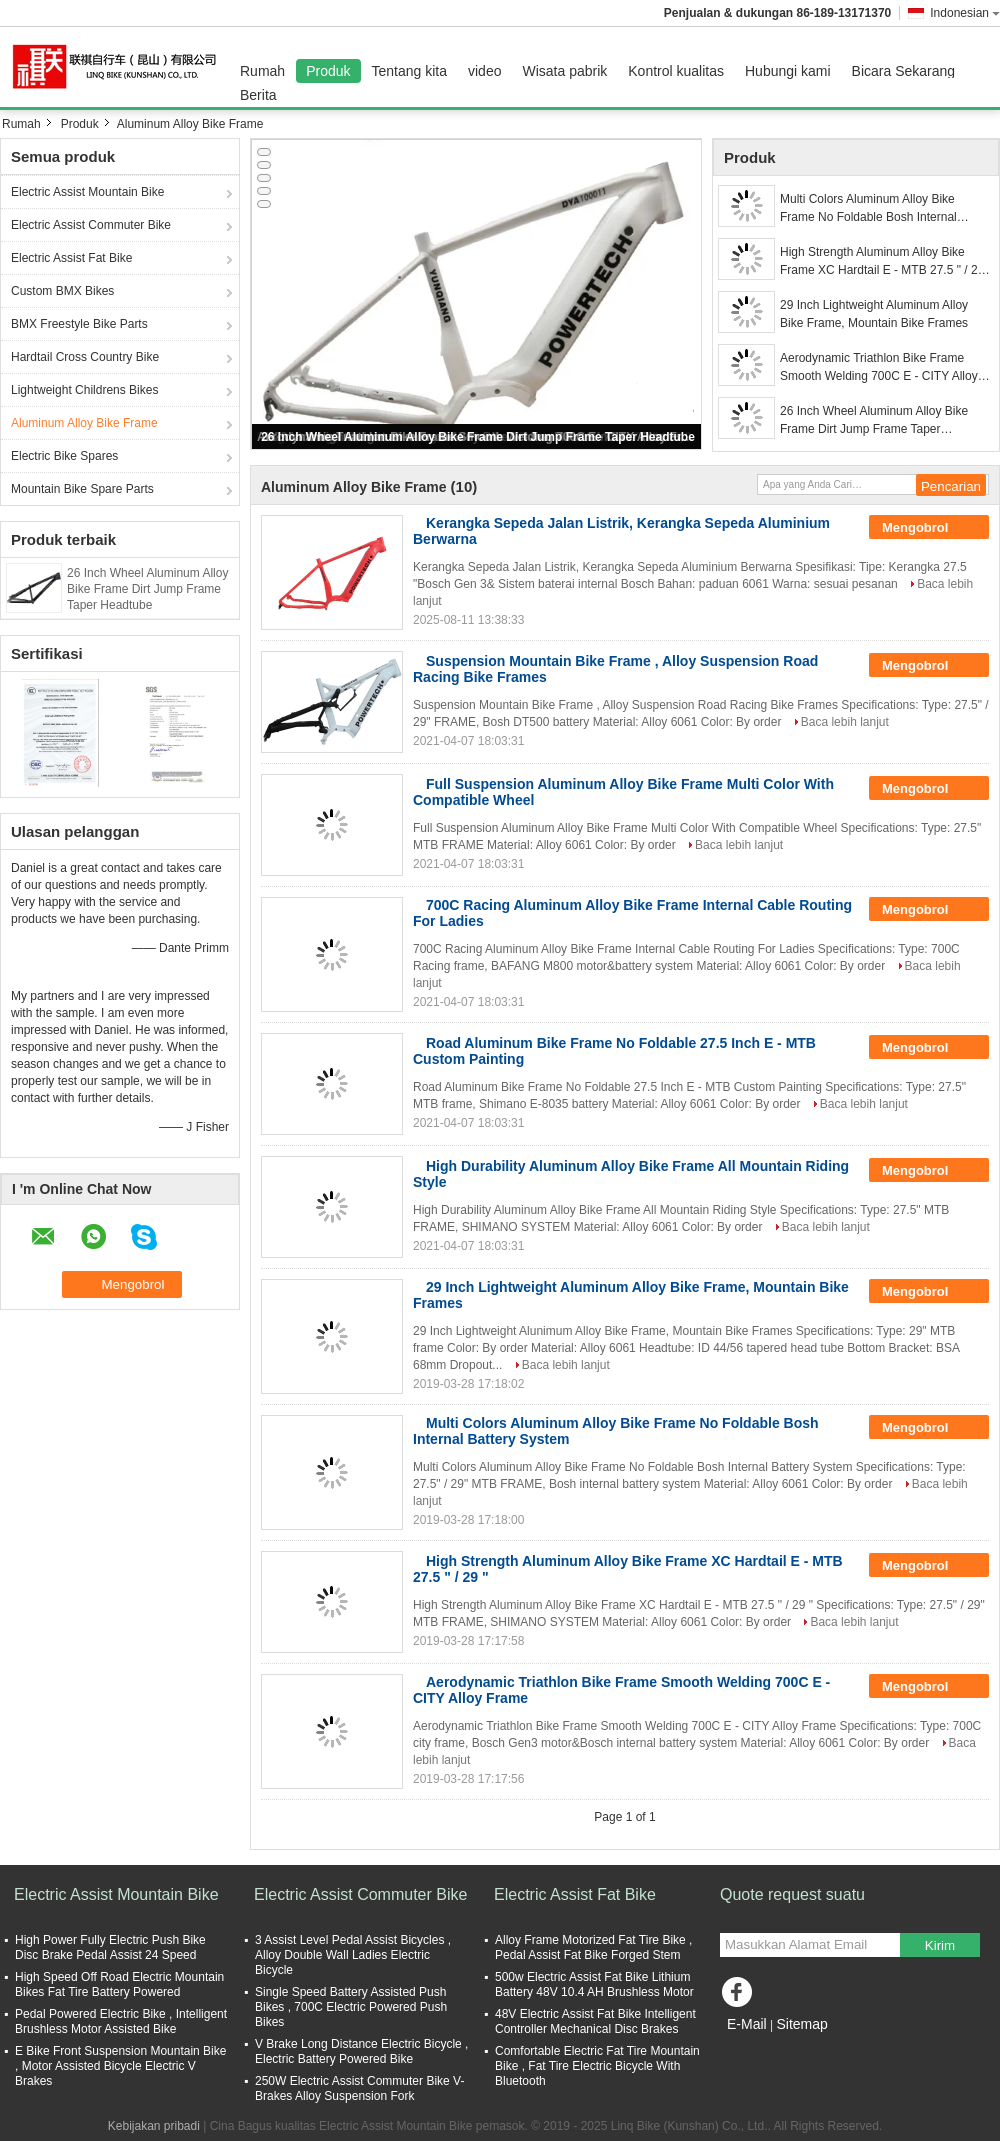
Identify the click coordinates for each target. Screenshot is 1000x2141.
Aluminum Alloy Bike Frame (84, 423)
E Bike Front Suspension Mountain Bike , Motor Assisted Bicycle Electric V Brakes (120, 2066)
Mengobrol (929, 528)
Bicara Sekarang (904, 71)
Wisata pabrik (564, 71)
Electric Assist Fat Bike (71, 258)
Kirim (940, 1945)
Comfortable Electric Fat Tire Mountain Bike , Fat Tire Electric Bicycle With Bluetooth (597, 2066)
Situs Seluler (759, 2049)
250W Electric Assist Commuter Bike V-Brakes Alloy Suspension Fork (359, 2088)
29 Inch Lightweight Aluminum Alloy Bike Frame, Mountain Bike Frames (874, 314)
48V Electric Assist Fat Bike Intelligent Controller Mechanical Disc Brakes (595, 2021)
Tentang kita (410, 71)
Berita (258, 95)
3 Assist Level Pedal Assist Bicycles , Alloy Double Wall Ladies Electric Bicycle (353, 1955)
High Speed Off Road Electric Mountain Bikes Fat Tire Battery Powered (119, 1984)
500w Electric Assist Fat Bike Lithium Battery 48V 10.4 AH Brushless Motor (594, 1984)
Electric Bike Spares (64, 456)
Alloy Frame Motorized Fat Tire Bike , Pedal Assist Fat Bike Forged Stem (593, 1947)
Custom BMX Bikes (62, 291)
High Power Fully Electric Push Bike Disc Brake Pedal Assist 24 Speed (110, 1947)
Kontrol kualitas (676, 71)
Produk (328, 71)
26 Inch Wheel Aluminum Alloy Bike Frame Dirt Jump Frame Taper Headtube (147, 589)
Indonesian (965, 13)
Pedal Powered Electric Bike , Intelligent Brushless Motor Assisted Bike (121, 2021)
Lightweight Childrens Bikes (84, 390)
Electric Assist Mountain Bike (87, 192)
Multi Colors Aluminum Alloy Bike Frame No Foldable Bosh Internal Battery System (868, 209)
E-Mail (747, 2024)
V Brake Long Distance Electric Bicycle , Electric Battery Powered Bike (361, 2051)
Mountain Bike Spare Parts (82, 489)
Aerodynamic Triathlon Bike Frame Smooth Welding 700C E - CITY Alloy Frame (879, 368)
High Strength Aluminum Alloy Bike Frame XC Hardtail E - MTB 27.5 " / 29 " (882, 262)
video (484, 71)
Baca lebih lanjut (845, 722)
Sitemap (801, 2024)
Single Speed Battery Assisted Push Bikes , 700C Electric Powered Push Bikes (351, 2007)
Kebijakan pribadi (154, 2126)
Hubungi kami (788, 71)
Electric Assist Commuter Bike (91, 225)
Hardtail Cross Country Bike (85, 357)
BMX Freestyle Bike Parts (79, 324)
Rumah (262, 71)
